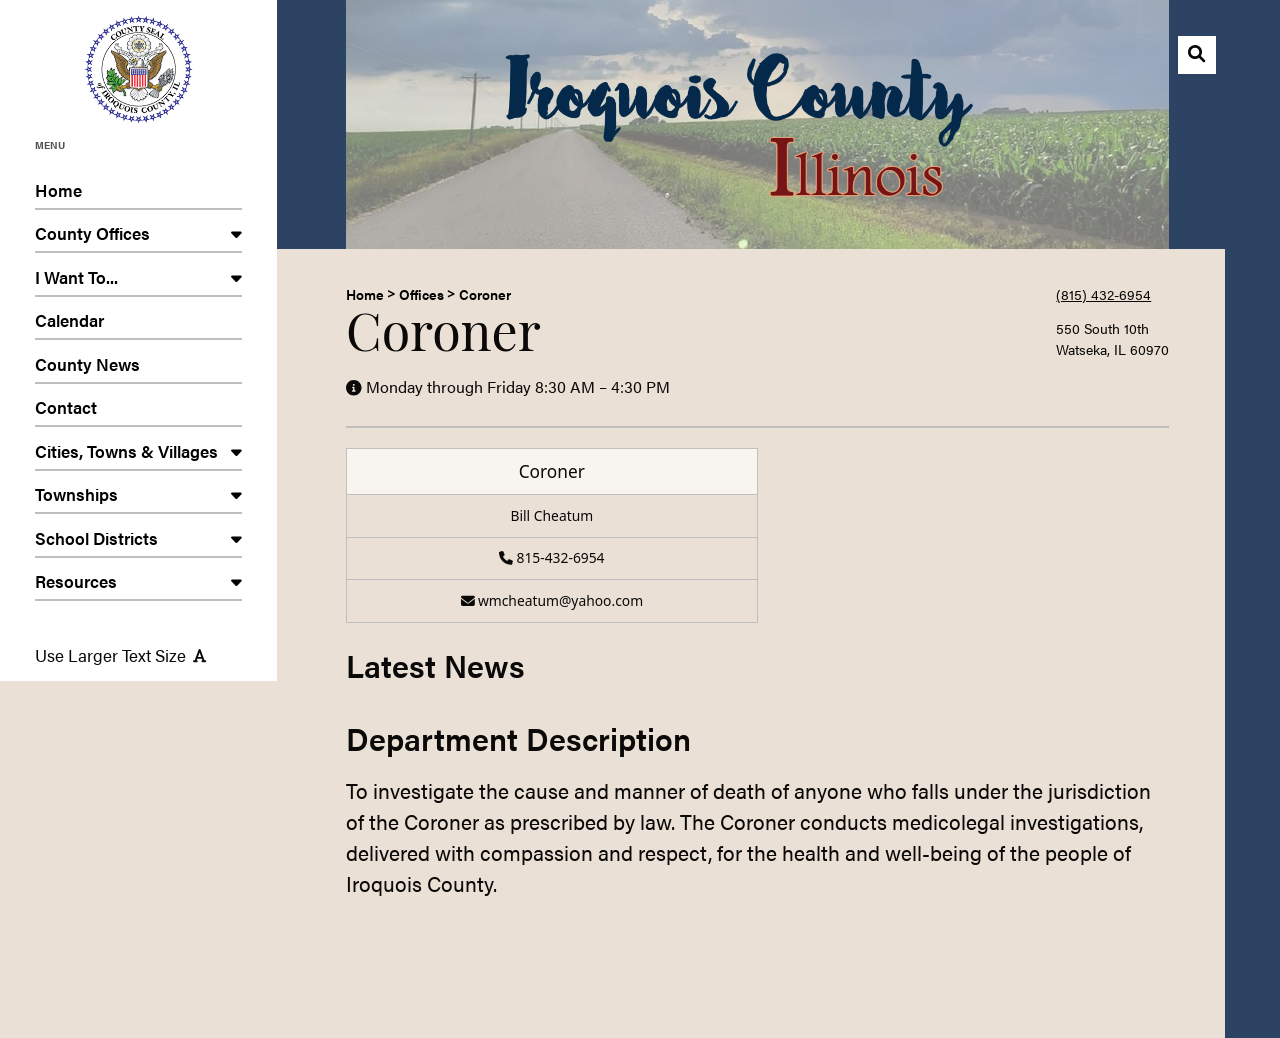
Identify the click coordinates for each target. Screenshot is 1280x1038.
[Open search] (1197, 55)
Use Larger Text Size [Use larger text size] (120, 655)
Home (139, 193)
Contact (139, 410)
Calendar (139, 323)
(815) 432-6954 (1103, 294)
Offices (421, 294)
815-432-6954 (551, 557)
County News (139, 367)
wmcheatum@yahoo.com (552, 600)
